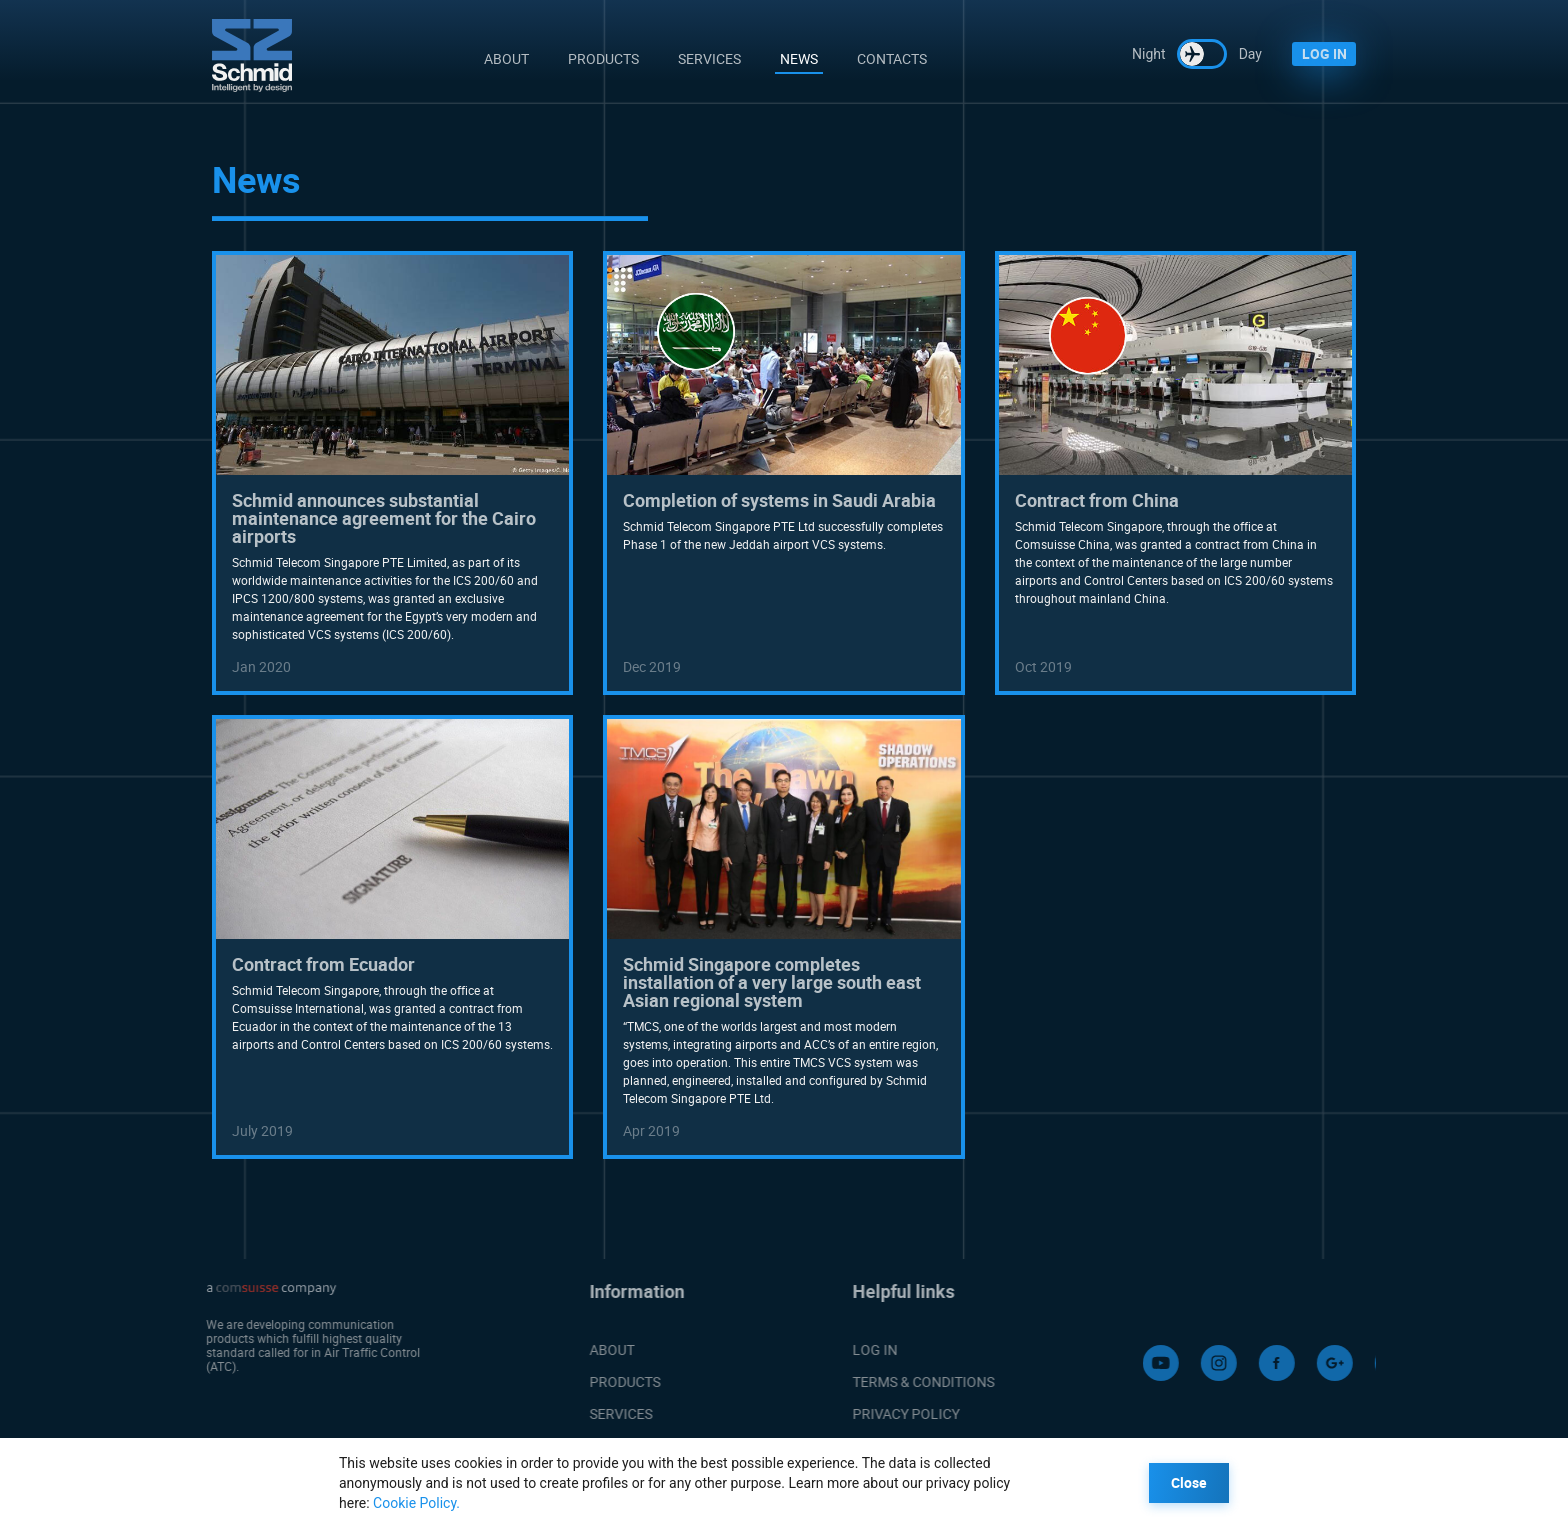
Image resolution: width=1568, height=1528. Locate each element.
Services (709, 58)
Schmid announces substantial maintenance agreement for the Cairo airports (384, 518)
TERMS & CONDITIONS (964, 1381)
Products (603, 58)
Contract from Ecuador (323, 964)
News (799, 58)
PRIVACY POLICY (946, 1413)
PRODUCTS (598, 1381)
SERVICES (594, 1413)
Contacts (892, 58)
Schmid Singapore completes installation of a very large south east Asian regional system (772, 982)
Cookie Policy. (416, 1503)
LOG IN (1324, 53)
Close (1189, 1482)
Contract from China (1097, 500)
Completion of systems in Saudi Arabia (779, 500)
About (506, 58)
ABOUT (585, 1349)
